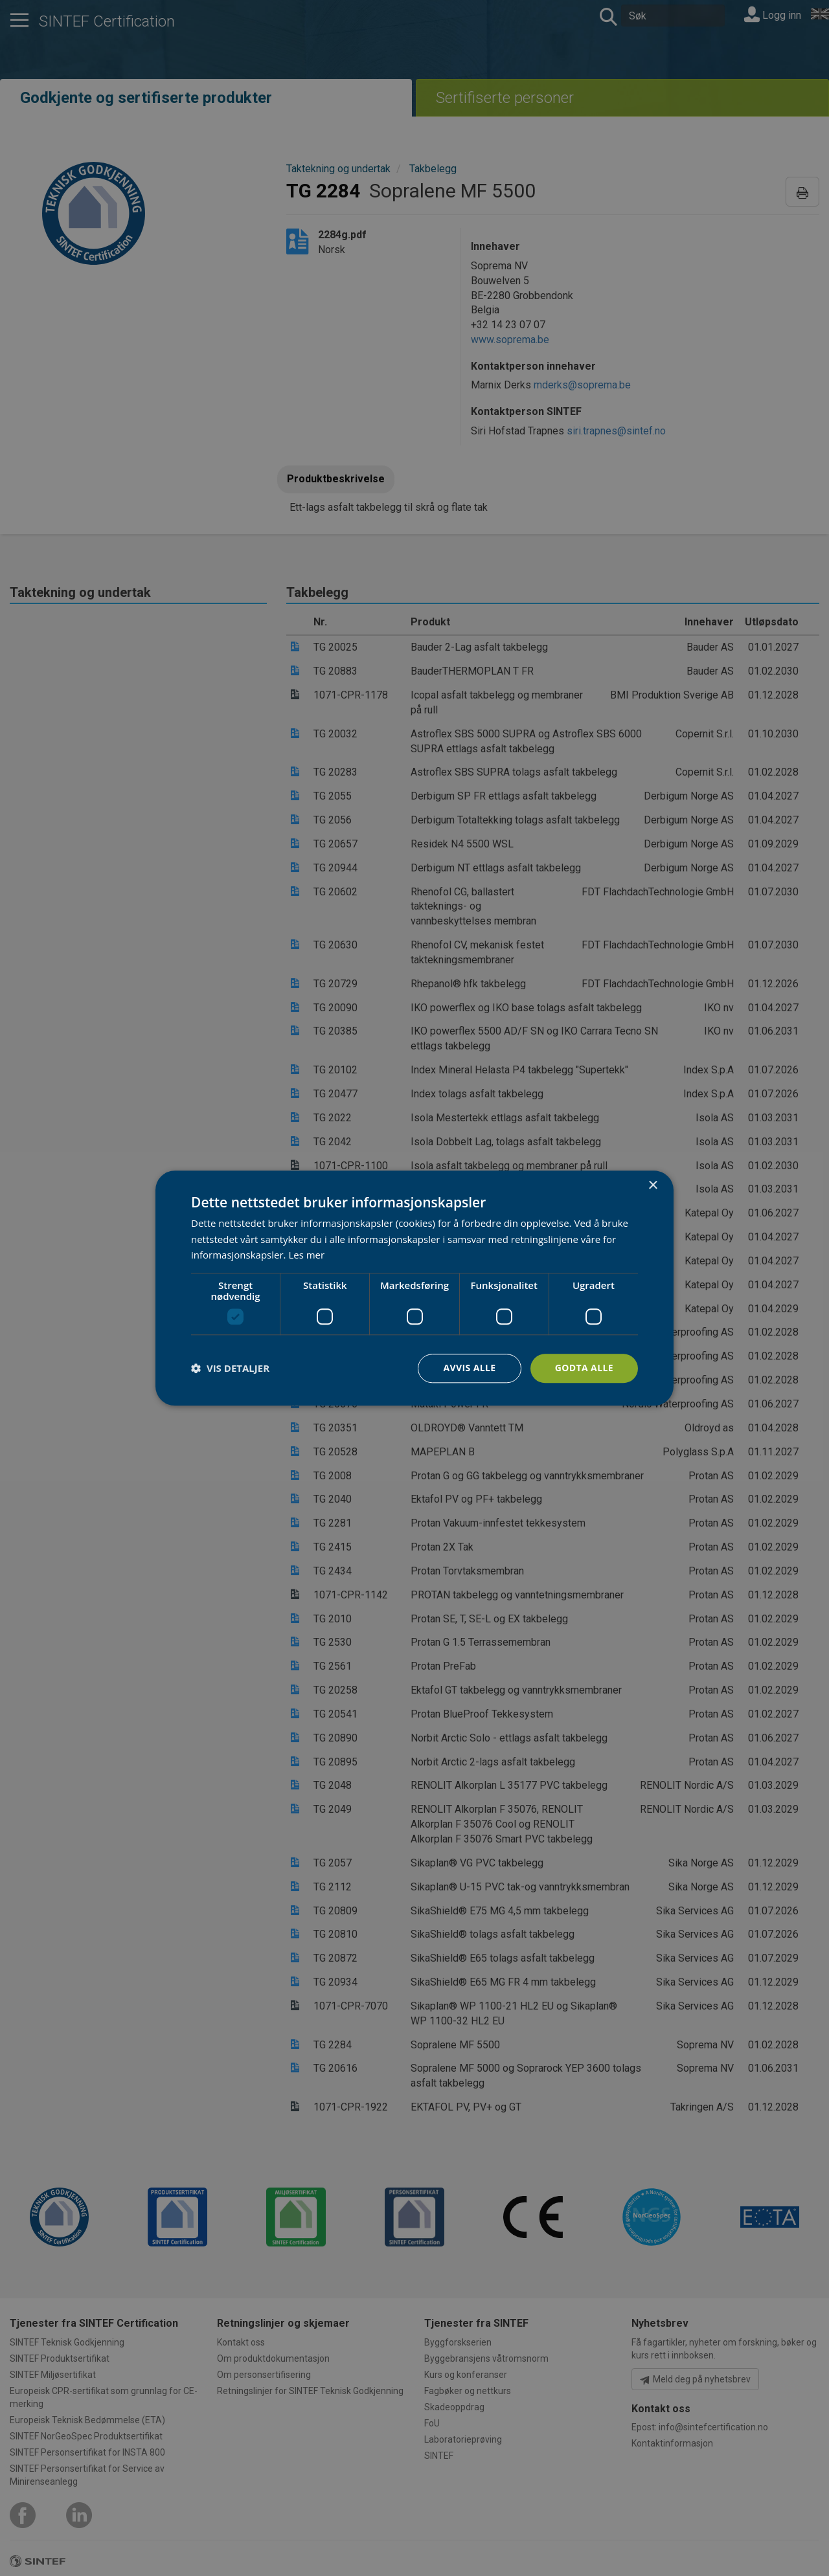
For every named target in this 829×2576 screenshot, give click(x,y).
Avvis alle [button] (469, 1367)
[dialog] (414, 1288)
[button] (230, 1368)
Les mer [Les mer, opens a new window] (306, 1255)
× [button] (652, 1186)
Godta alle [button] (584, 1367)
